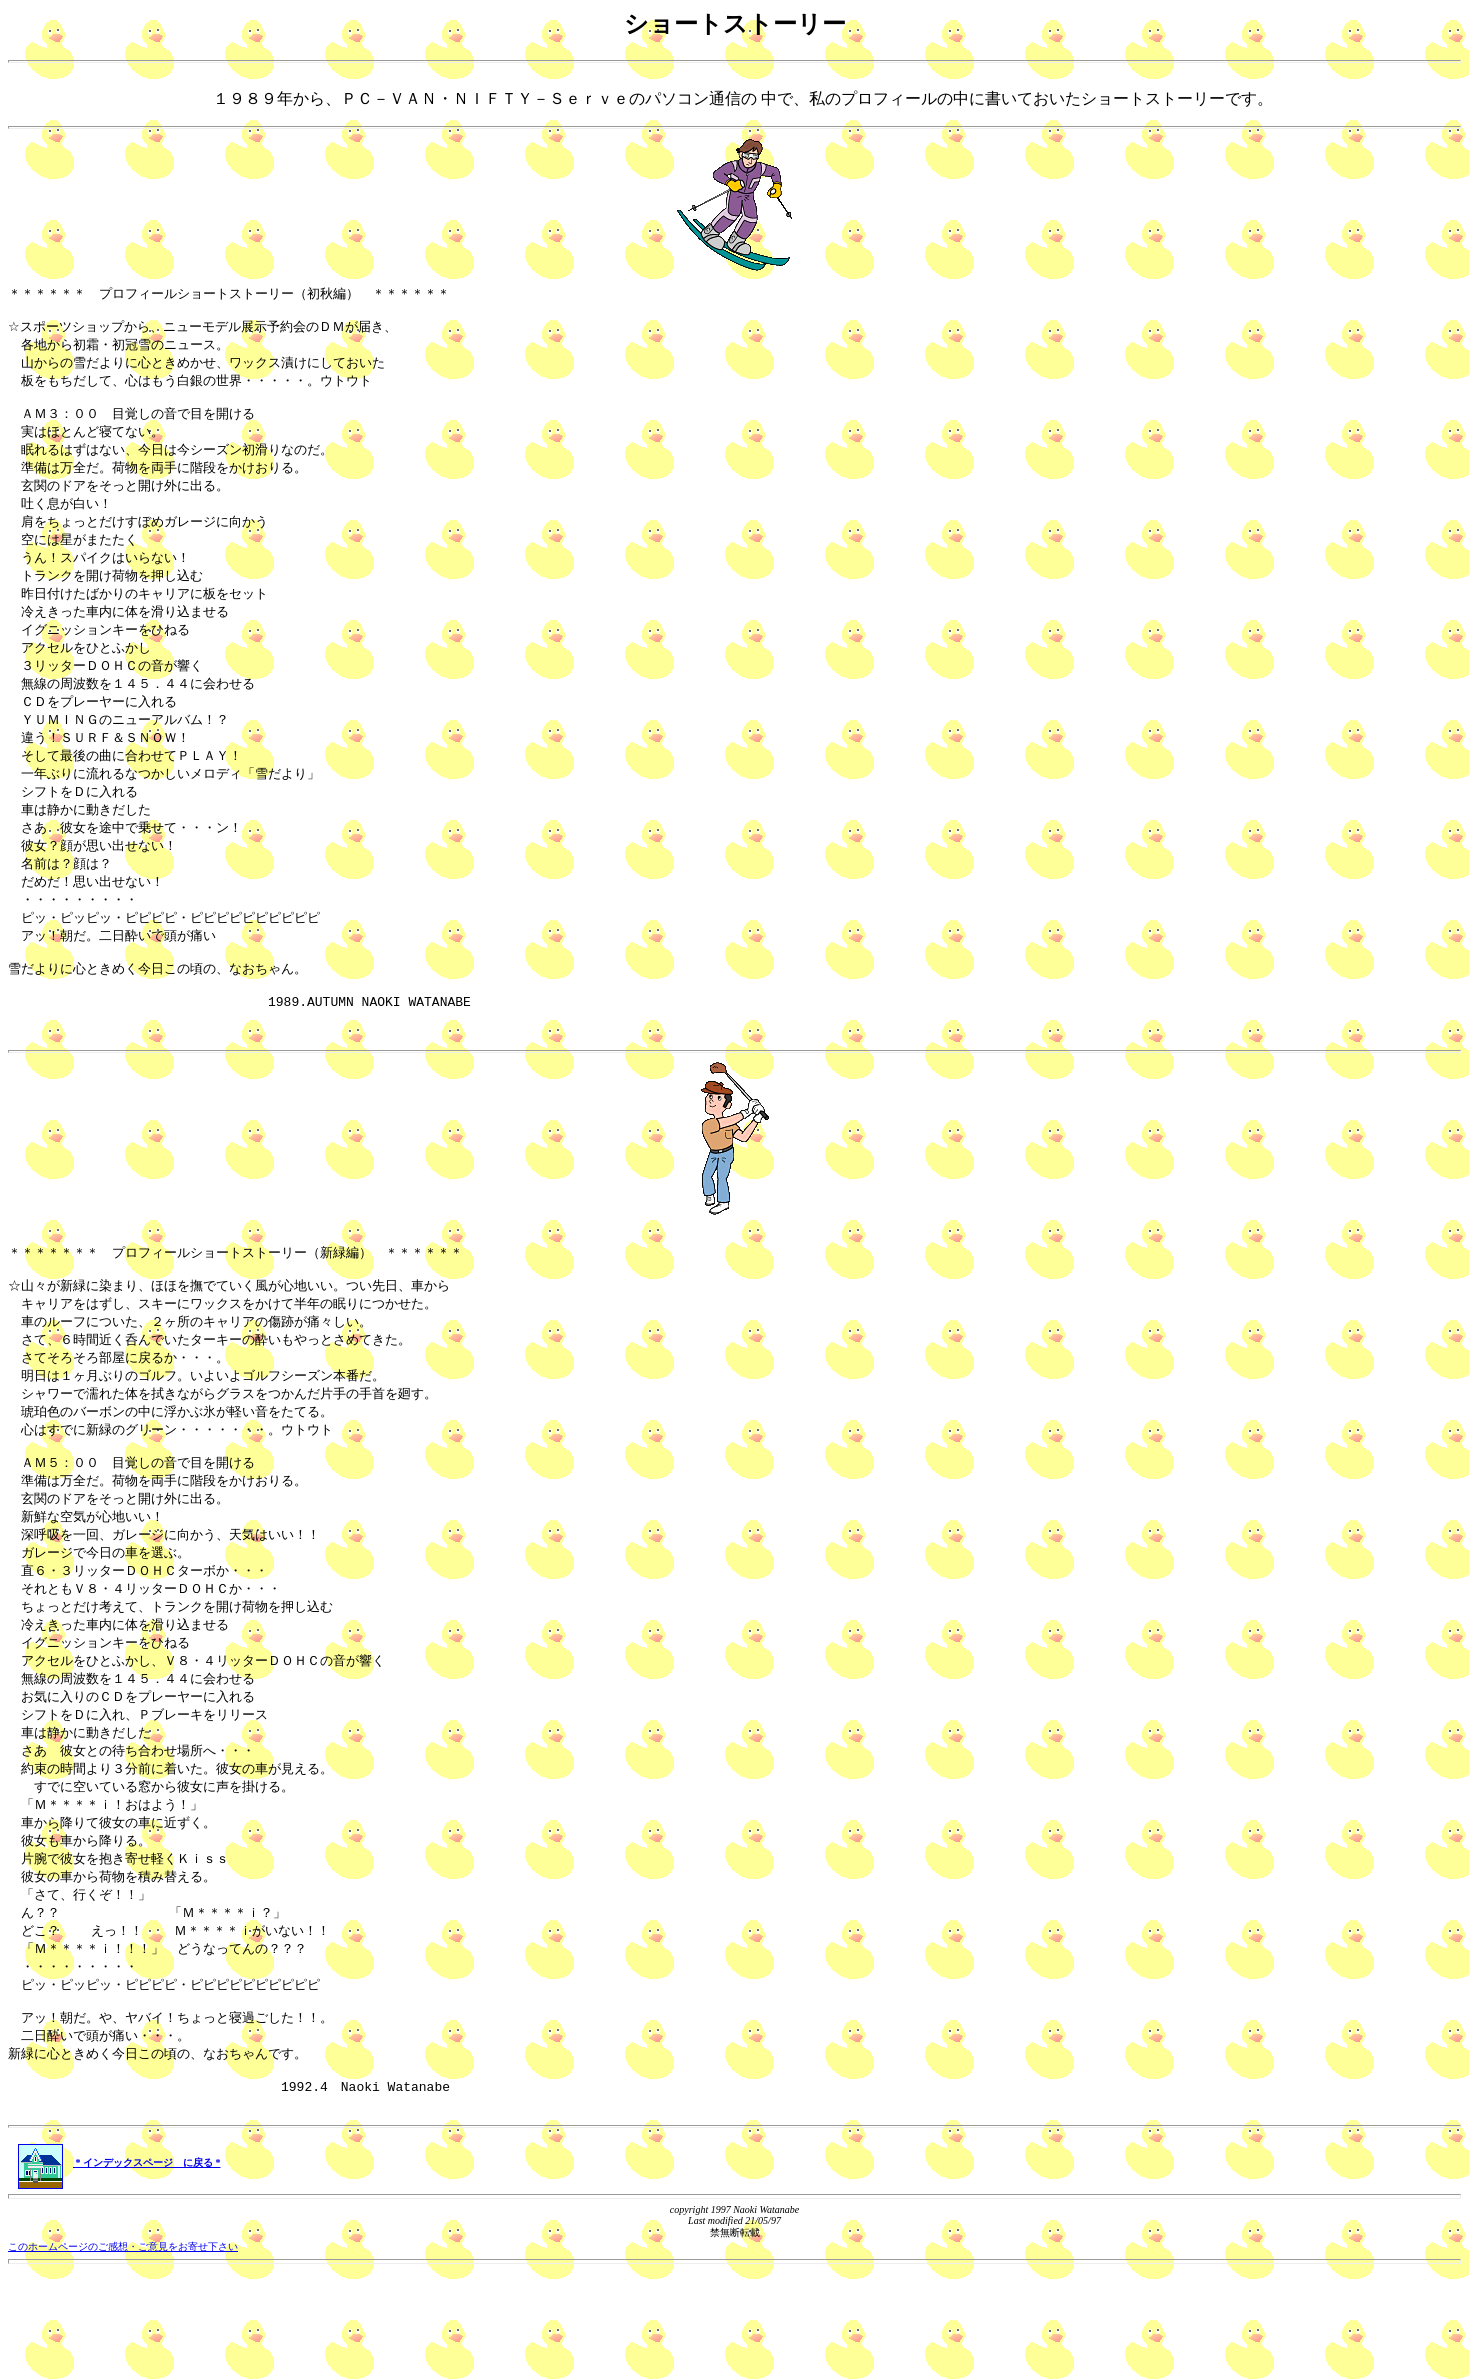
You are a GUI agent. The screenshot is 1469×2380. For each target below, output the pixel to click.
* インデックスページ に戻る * (119, 2270)
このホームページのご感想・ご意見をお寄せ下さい (123, 2354)
